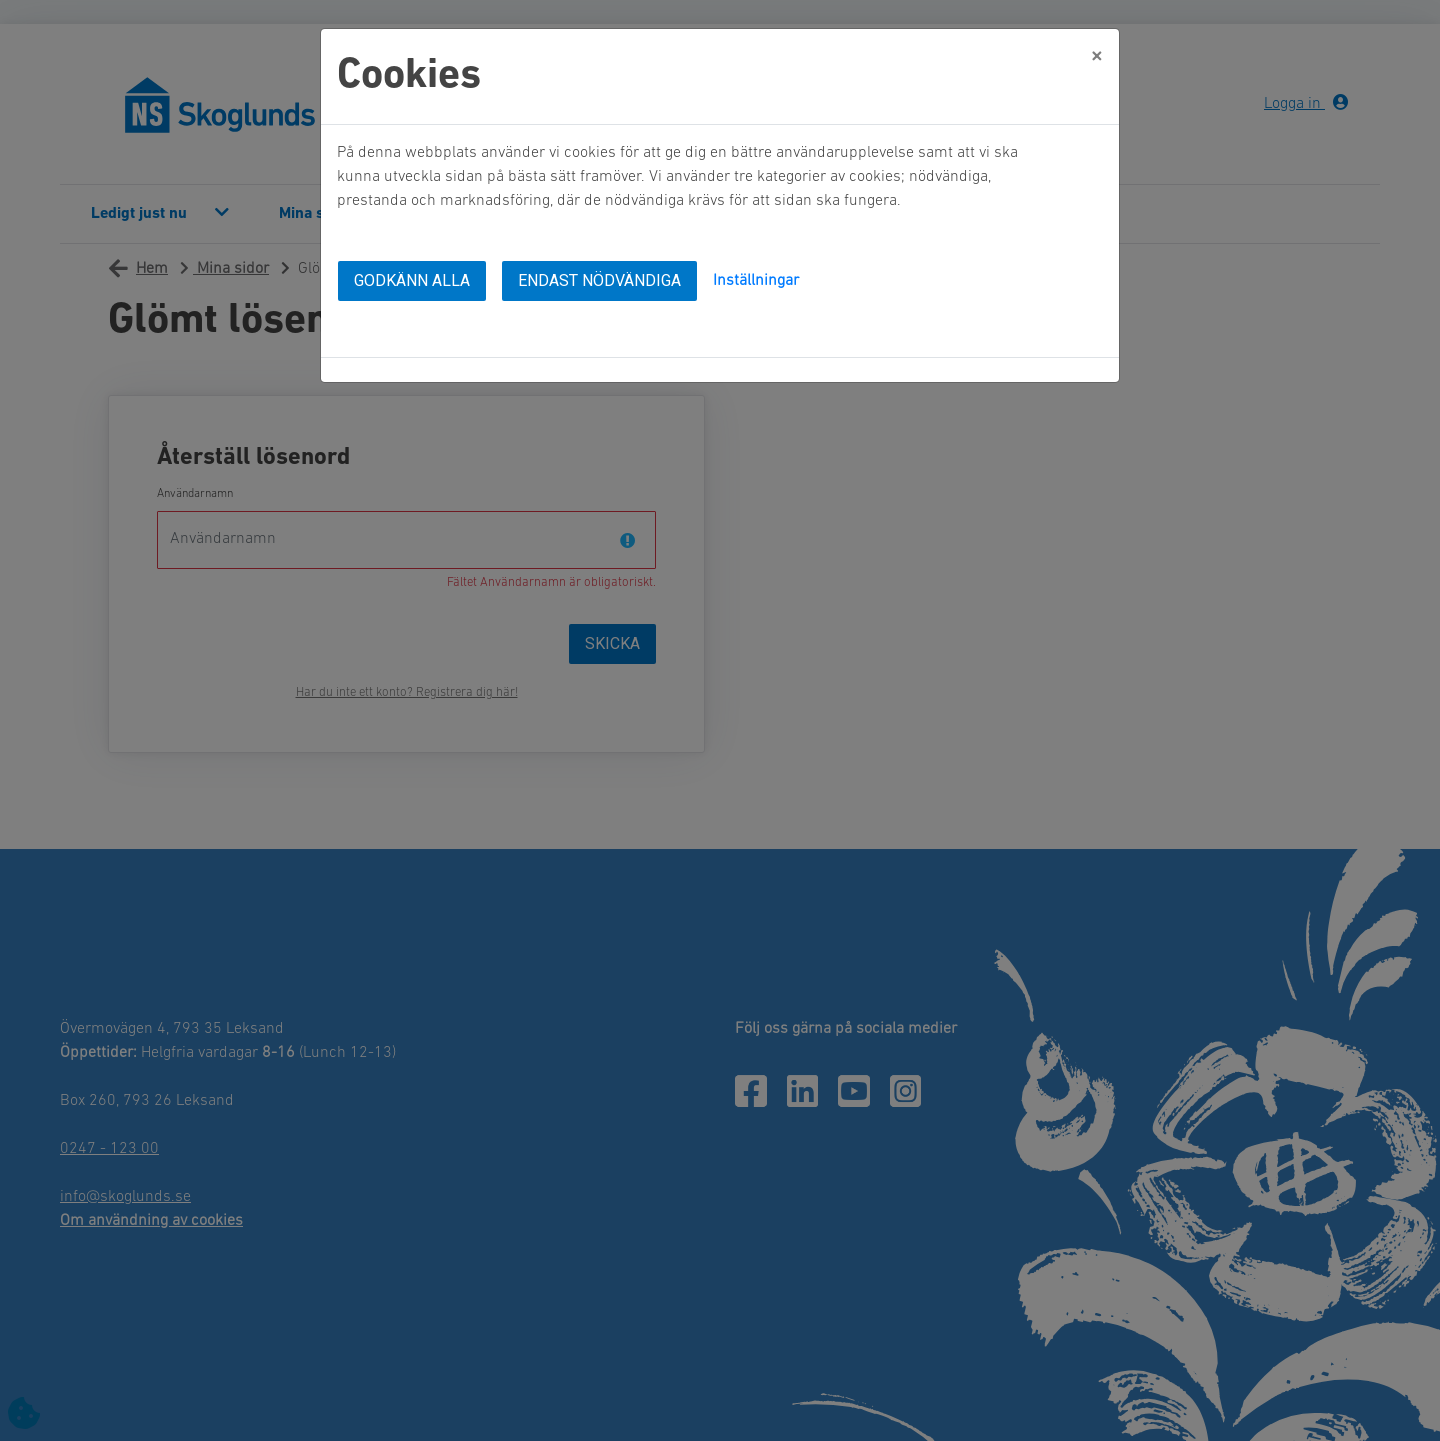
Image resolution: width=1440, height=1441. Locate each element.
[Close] (1096, 57)
